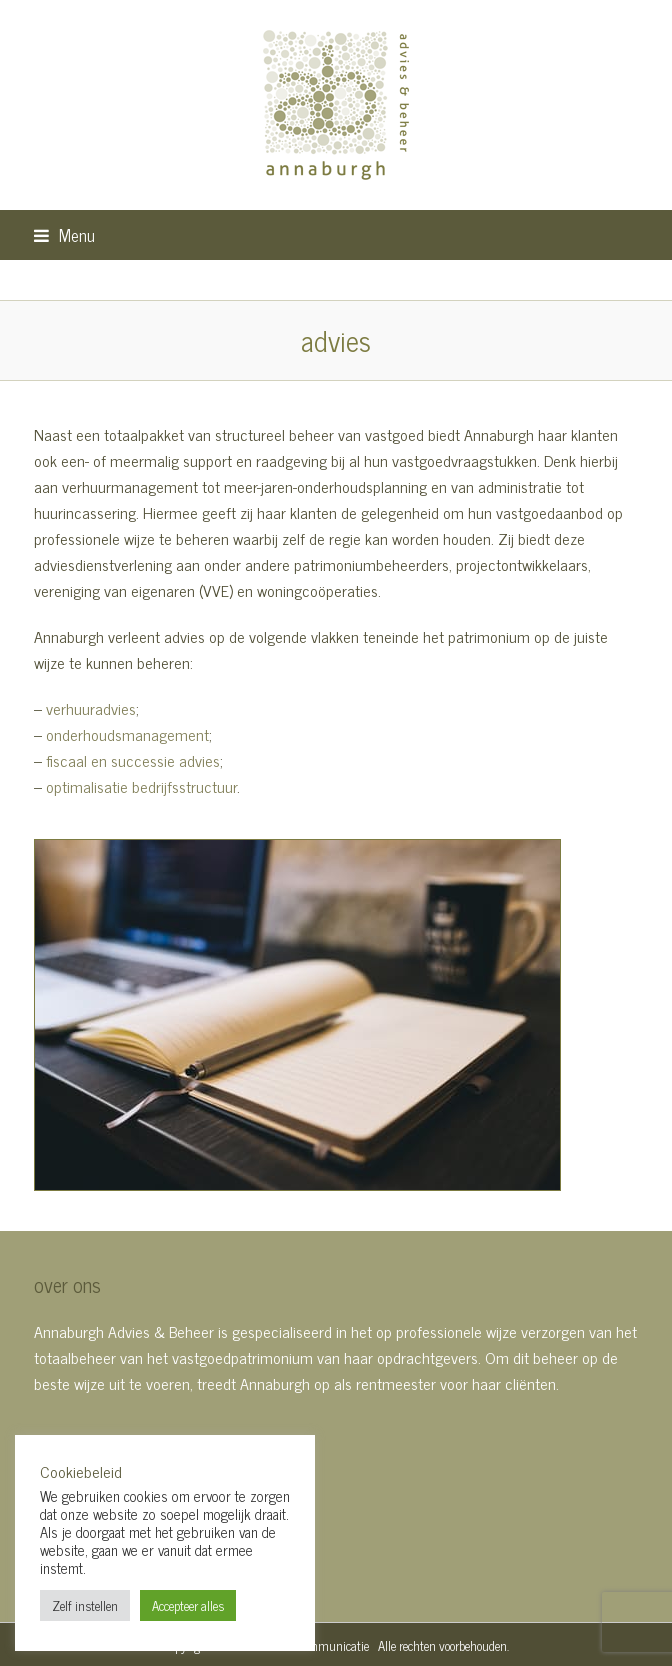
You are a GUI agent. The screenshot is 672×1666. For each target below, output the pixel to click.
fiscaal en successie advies (133, 760)
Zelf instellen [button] (85, 1605)
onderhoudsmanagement (127, 734)
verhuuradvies (91, 708)
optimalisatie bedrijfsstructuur (141, 786)
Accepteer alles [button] (188, 1605)
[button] (64, 234)
